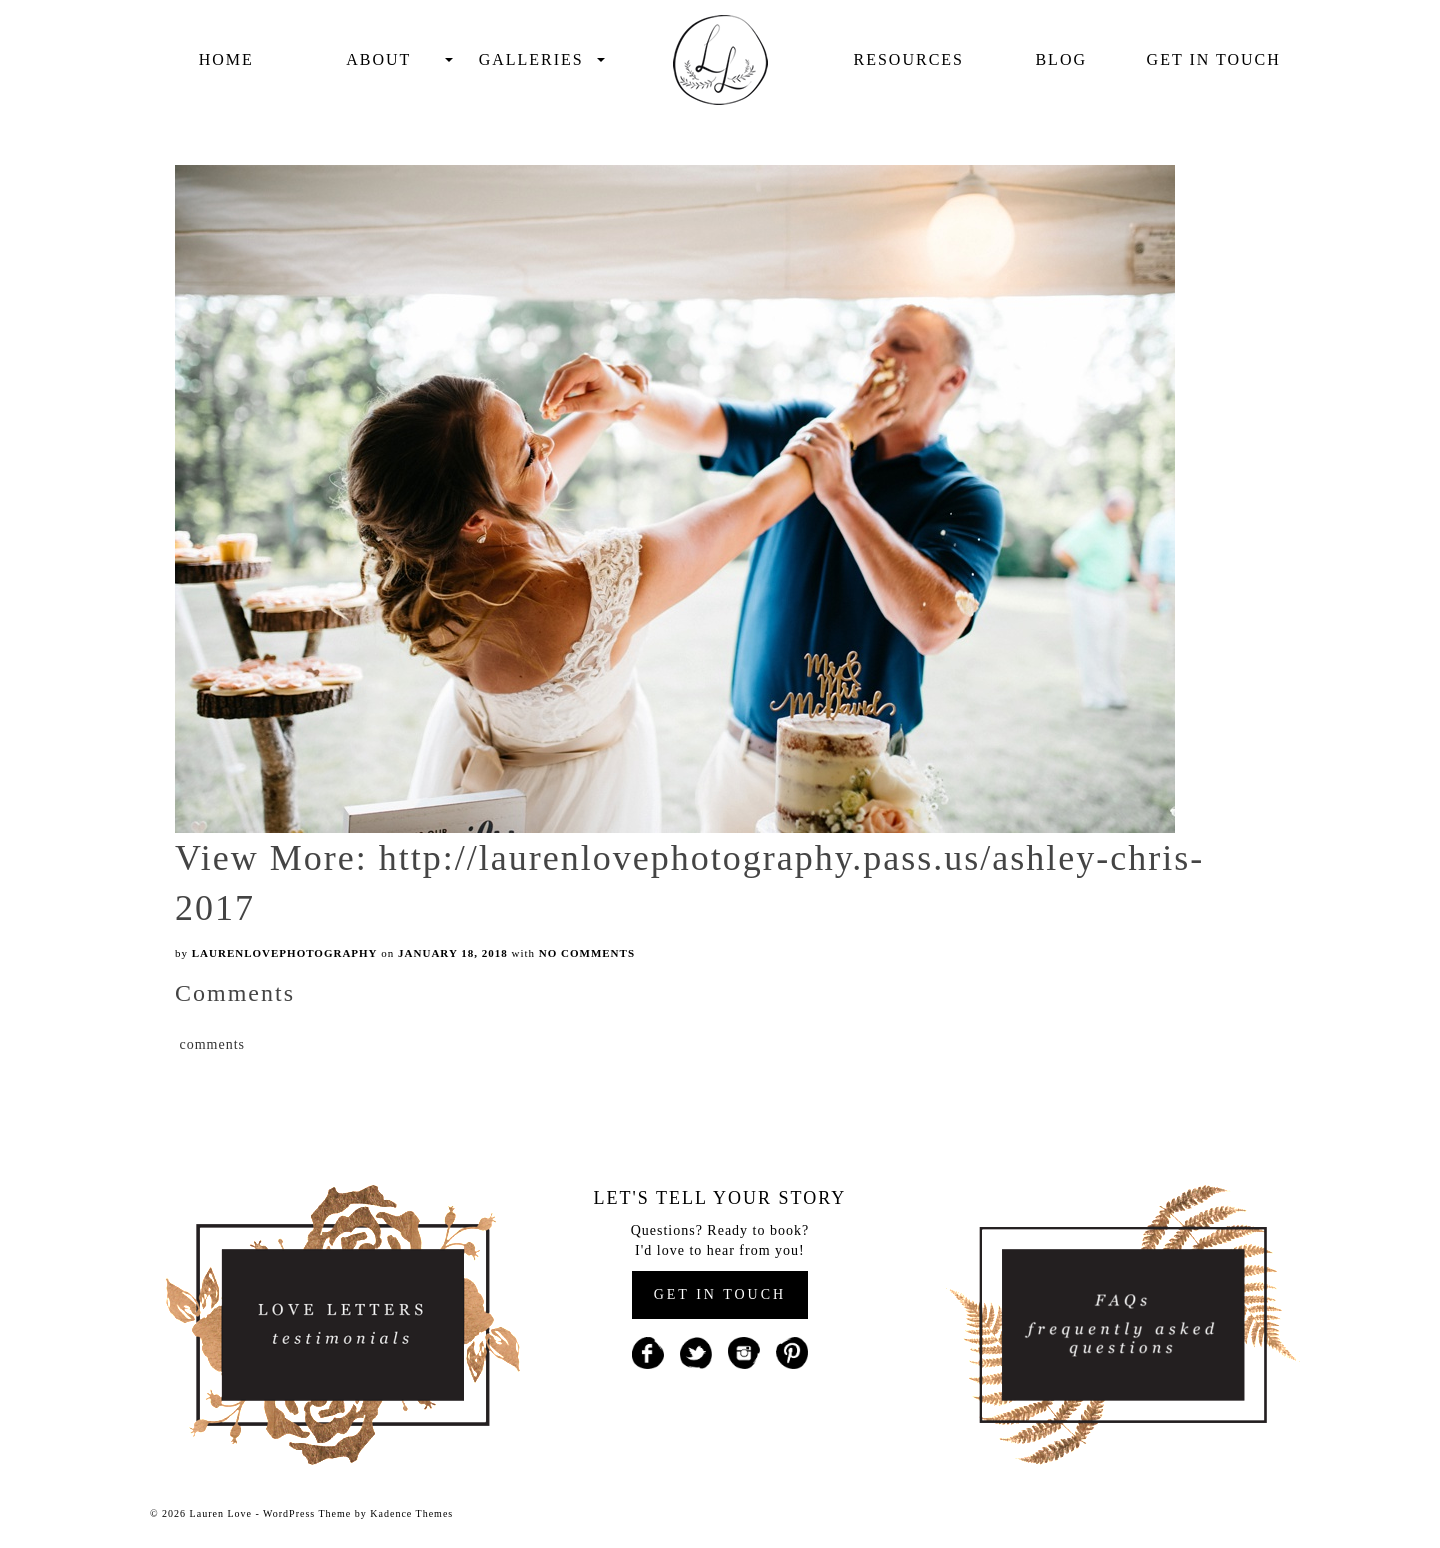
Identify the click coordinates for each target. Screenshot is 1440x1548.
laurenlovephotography (285, 953)
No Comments (587, 953)
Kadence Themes (411, 1513)
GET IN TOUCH (720, 1294)
